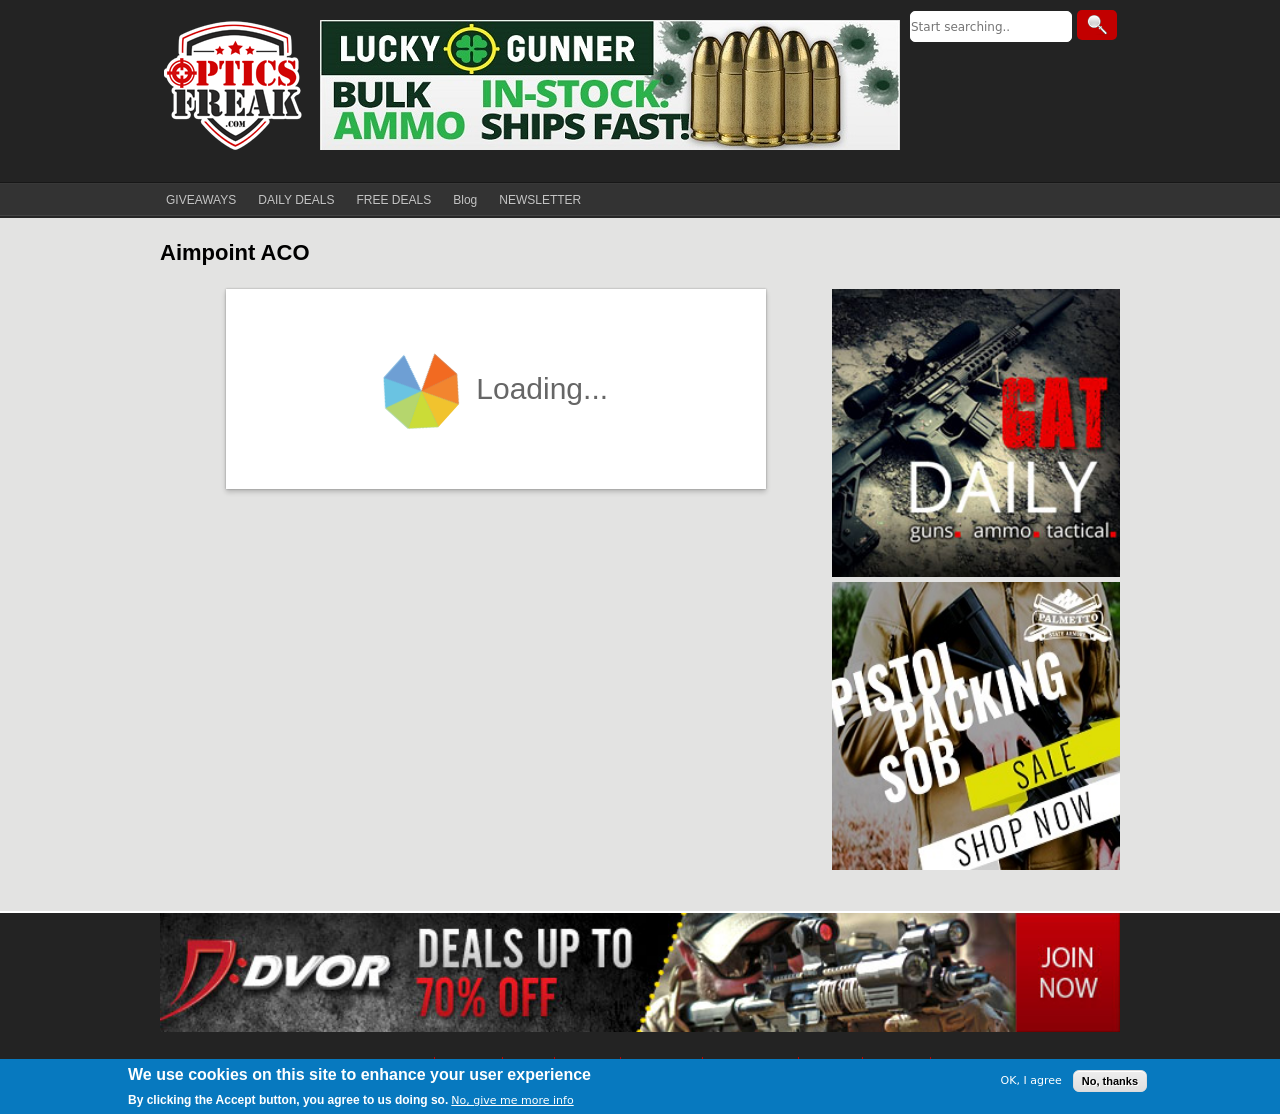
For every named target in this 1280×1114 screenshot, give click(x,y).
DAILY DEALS (296, 200)
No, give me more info (512, 1100)
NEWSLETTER (540, 200)
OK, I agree (1031, 1080)
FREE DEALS (394, 200)
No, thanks (1110, 1081)
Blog (465, 200)
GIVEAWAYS (201, 200)
